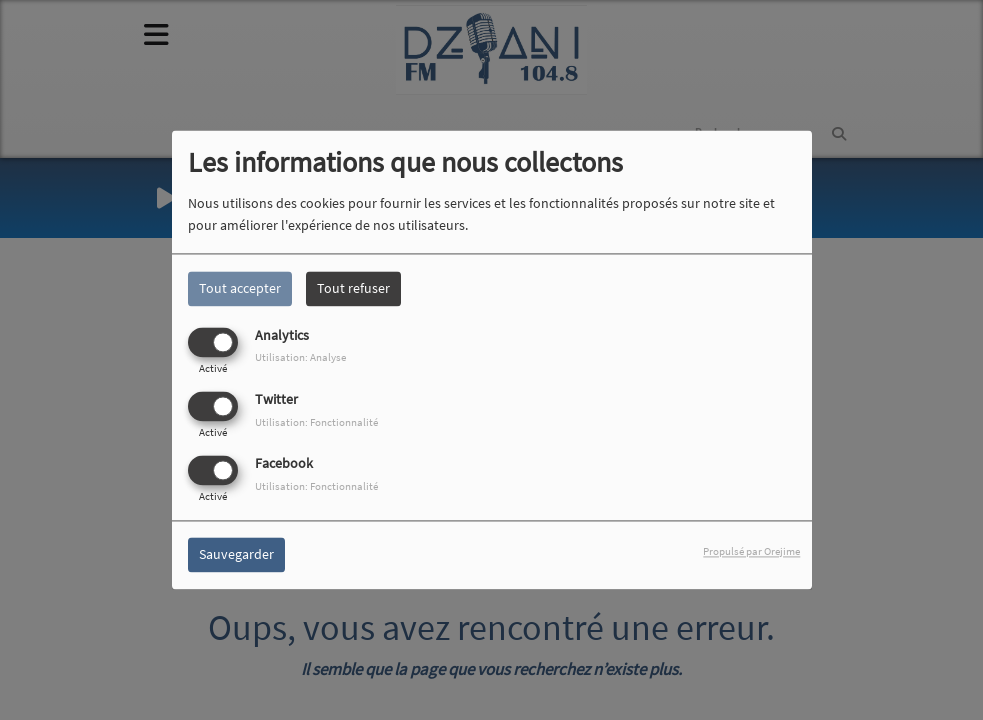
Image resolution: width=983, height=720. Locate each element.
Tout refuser (353, 288)
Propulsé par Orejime (751, 552)
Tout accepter (240, 288)
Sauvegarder (236, 555)
